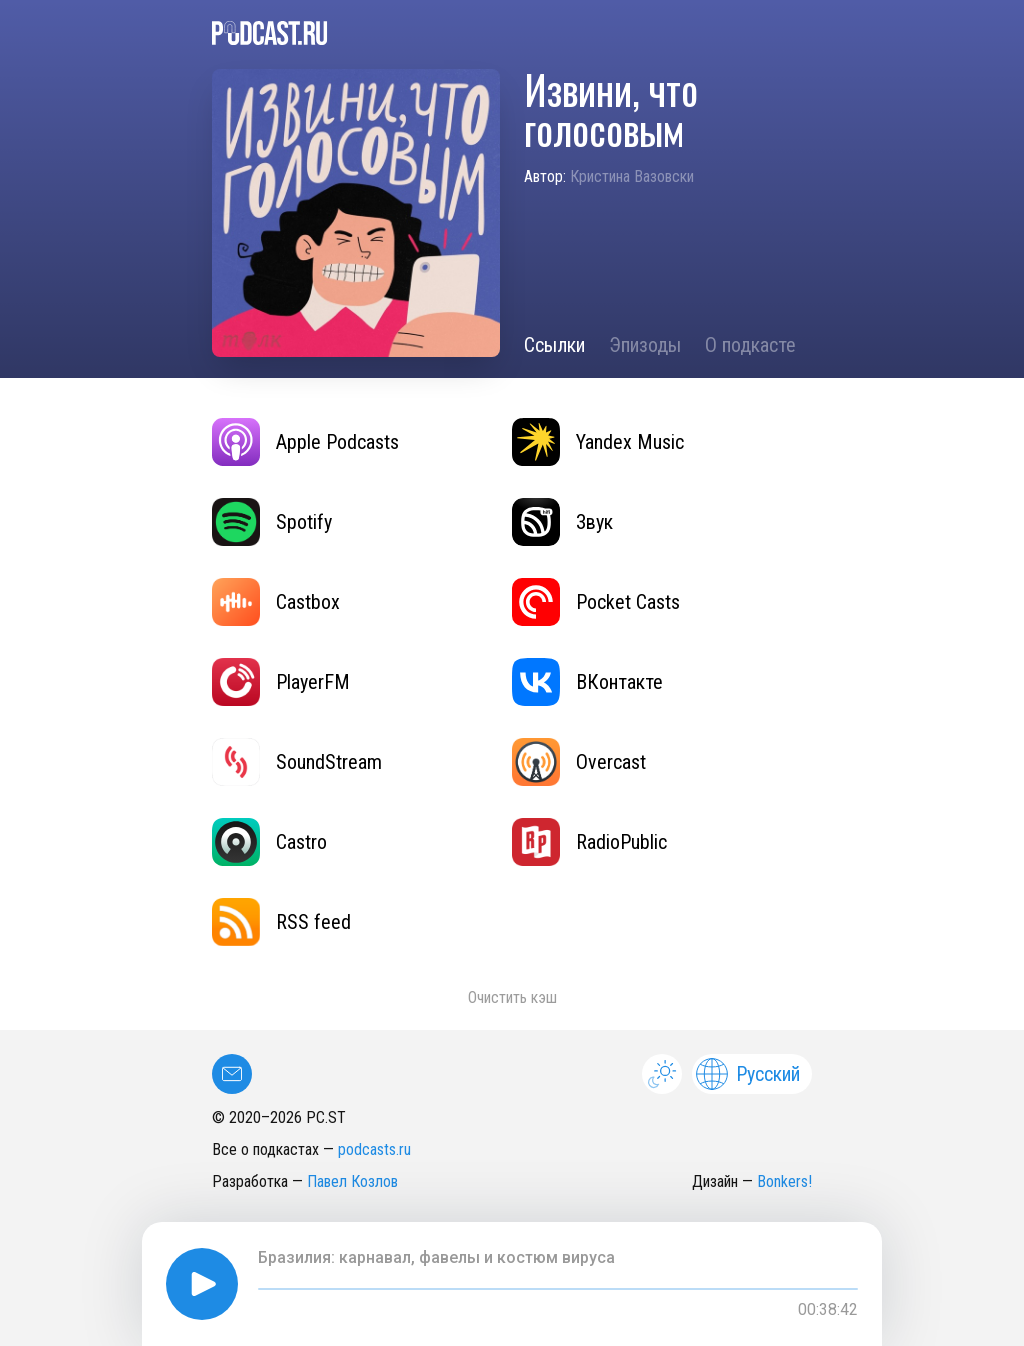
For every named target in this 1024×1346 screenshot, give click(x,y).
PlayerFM (281, 682)
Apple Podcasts (305, 442)
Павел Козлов (352, 1181)
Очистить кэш (512, 997)
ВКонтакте (587, 682)
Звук (562, 522)
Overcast (579, 762)
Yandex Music (598, 442)
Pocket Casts (596, 602)
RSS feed (281, 922)
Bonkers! (784, 1181)
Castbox (276, 602)
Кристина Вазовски (632, 176)
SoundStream (297, 762)
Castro (269, 842)
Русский (748, 1074)
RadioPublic (589, 842)
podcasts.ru (374, 1149)
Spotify (272, 522)
